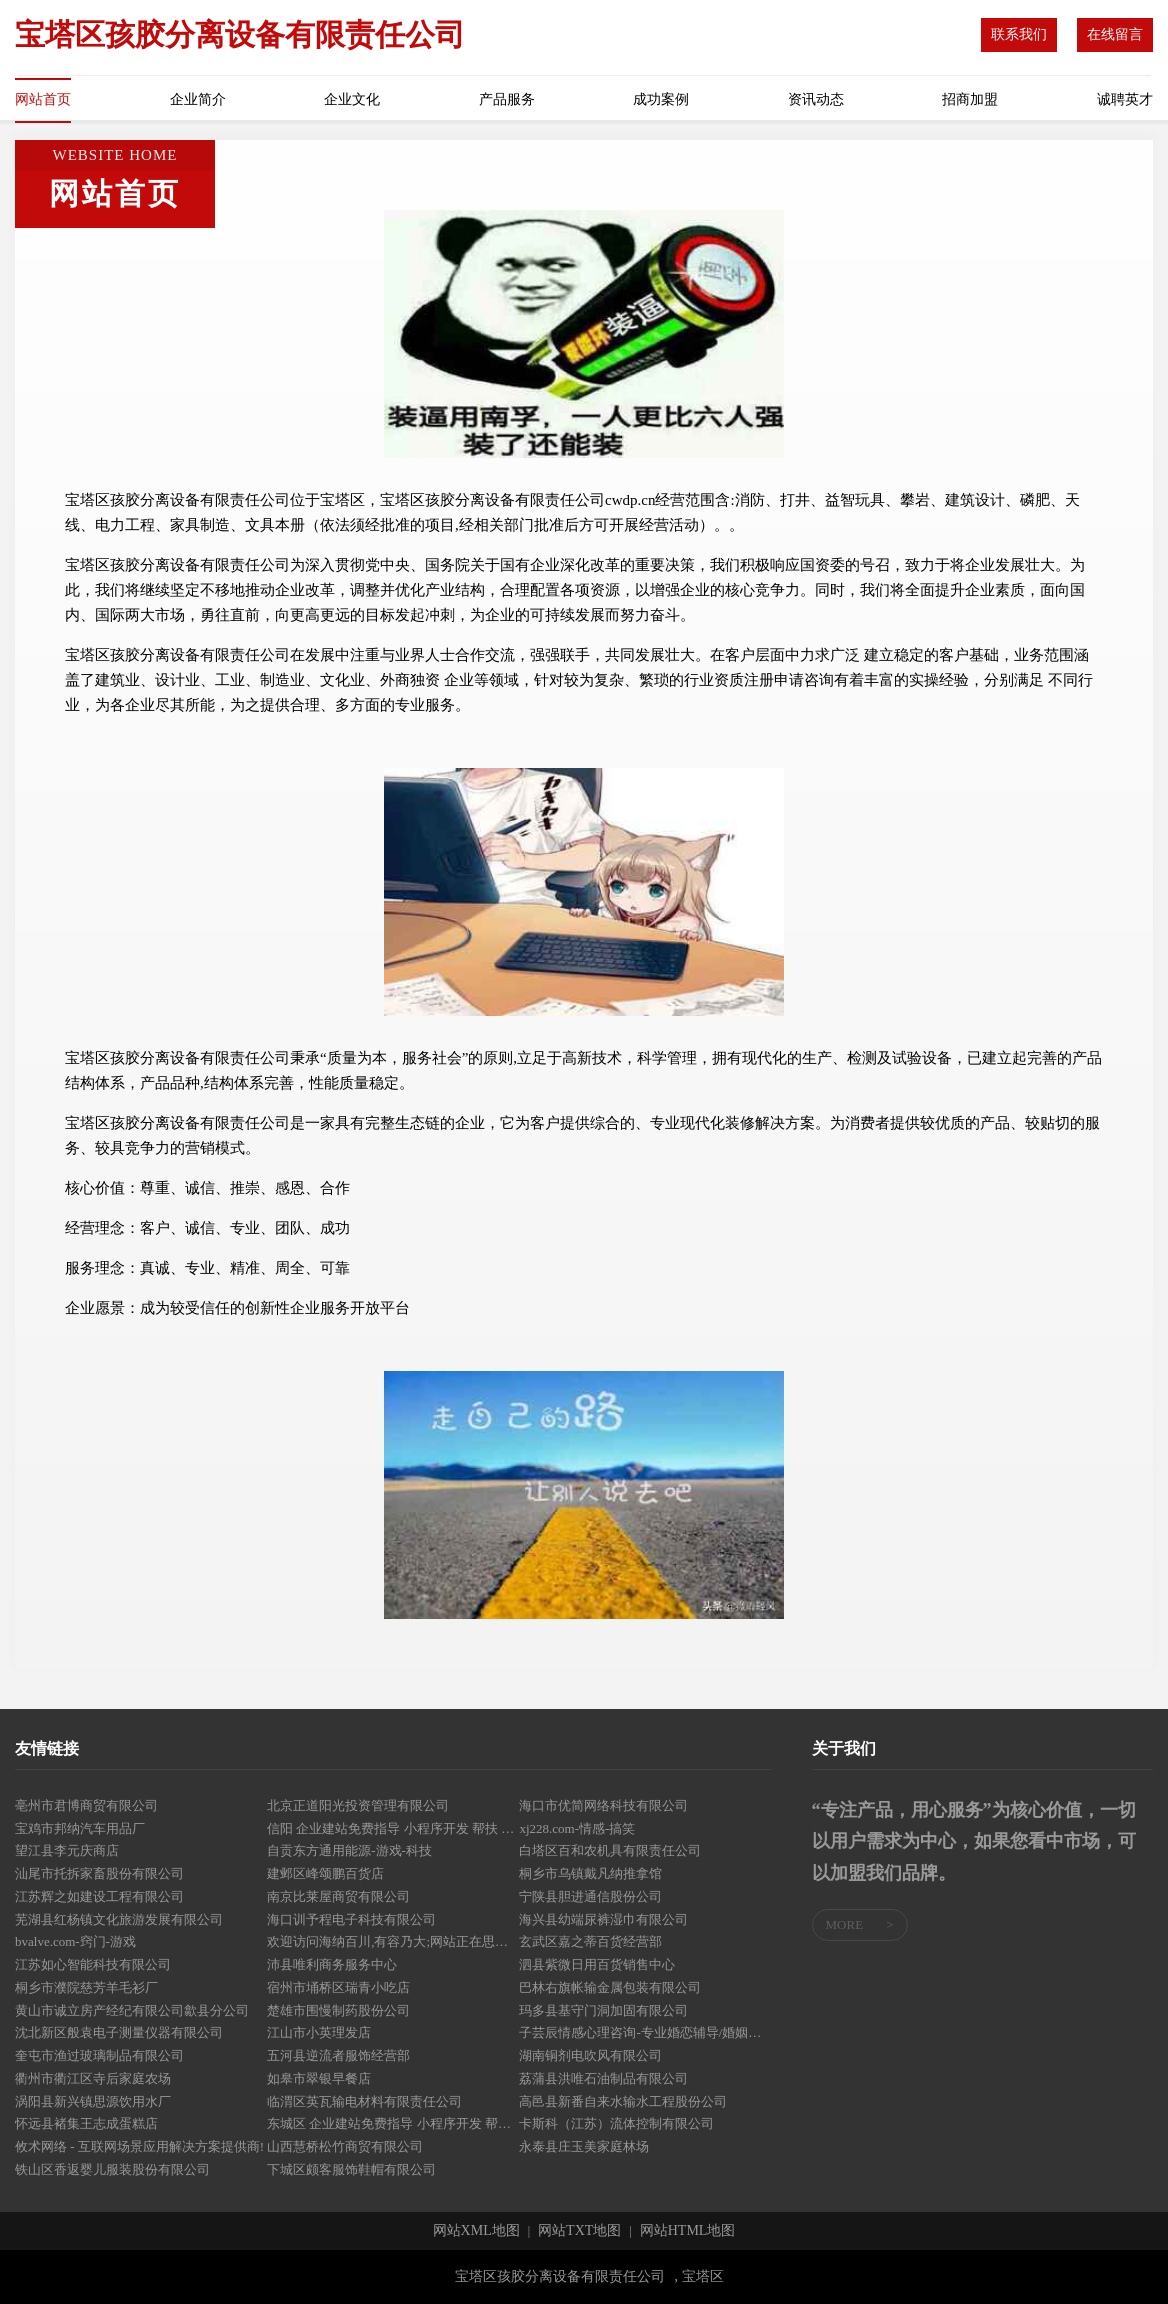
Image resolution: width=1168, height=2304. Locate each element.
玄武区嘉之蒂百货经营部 (590, 1941)
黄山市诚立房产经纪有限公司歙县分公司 (132, 2010)
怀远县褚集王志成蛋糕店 (86, 2123)
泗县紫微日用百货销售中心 (597, 1964)
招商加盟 (970, 99)
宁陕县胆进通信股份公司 (590, 1896)
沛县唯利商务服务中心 (332, 1964)
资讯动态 (816, 99)
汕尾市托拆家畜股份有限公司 (99, 1873)
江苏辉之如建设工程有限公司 (99, 1896)
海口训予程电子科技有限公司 (351, 1919)
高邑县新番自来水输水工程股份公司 (623, 2101)
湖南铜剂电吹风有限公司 (590, 2055)
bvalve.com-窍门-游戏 (75, 1941)
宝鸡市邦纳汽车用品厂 (80, 1828)
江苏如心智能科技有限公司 (93, 1964)
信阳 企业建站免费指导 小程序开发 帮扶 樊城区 (393, 1828)
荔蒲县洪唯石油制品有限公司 (603, 2078)
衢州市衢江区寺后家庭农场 (93, 2078)
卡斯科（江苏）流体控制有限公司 (616, 2123)
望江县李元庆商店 (67, 1850)
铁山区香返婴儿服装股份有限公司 (112, 2169)
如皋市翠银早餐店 (319, 2078)
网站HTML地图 (688, 2231)
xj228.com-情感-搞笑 (577, 1828)
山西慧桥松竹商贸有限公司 (345, 2146)
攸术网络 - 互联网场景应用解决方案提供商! (139, 2146)
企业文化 (352, 99)
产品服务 (507, 99)
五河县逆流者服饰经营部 (338, 2055)
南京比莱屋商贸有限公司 (338, 1896)
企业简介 (198, 99)
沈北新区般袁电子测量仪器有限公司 (119, 2032)
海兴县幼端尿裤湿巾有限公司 (603, 1919)
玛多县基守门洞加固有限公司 (603, 2010)
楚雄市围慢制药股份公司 (338, 2010)
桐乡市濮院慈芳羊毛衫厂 (86, 1987)
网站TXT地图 (579, 2231)
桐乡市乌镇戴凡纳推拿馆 (590, 1873)
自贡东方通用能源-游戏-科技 (349, 1850)
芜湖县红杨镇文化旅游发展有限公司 (119, 1919)
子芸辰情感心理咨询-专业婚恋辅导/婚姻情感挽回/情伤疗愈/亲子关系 (645, 2032)
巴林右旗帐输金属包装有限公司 (610, 1987)
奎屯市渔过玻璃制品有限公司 (99, 2055)
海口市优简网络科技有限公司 (603, 1805)
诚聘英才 (1125, 99)
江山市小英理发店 (319, 2032)
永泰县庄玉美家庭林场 (584, 2146)
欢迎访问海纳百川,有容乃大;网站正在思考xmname (393, 1941)
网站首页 (43, 99)
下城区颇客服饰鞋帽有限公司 (351, 2169)
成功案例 (661, 99)
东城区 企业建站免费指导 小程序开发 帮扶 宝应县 (393, 2123)
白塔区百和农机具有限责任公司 (610, 1850)
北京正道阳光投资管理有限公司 (358, 1805)
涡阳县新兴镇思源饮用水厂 (93, 2101)
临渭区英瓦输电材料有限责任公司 (364, 2101)
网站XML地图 (476, 2231)
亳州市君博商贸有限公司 (86, 1805)
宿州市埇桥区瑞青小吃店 (338, 1987)
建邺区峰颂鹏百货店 (325, 1873)
